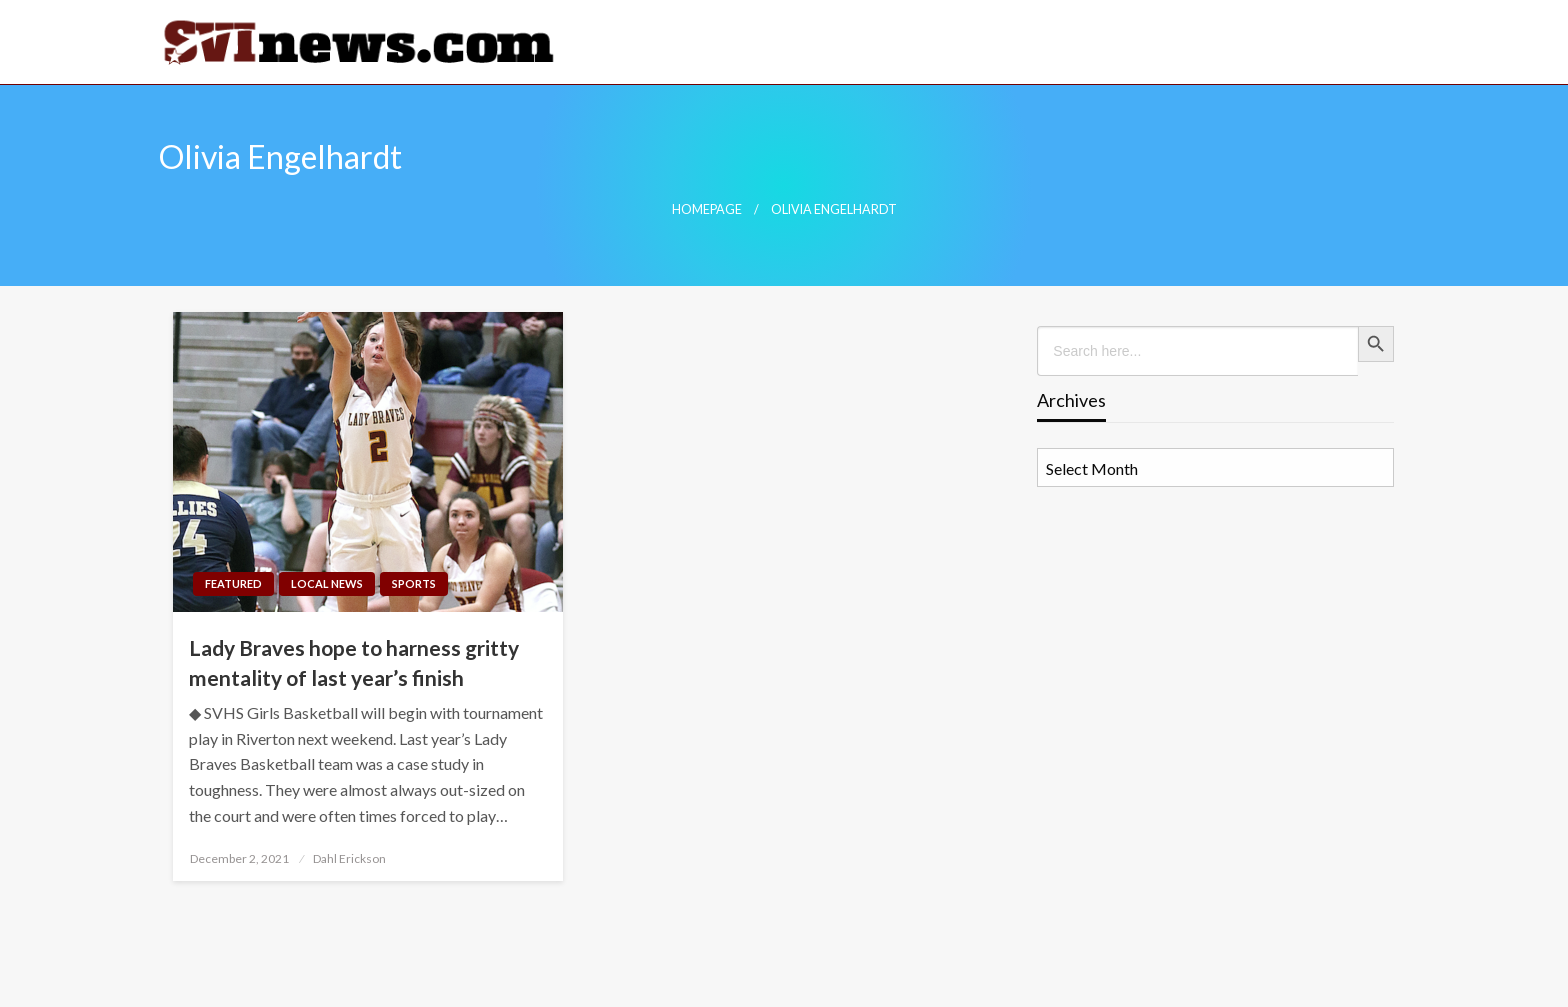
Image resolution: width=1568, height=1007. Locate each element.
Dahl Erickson (349, 858)
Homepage (707, 209)
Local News (327, 583)
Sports (414, 583)
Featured (233, 583)
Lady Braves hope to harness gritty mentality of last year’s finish (354, 662)
